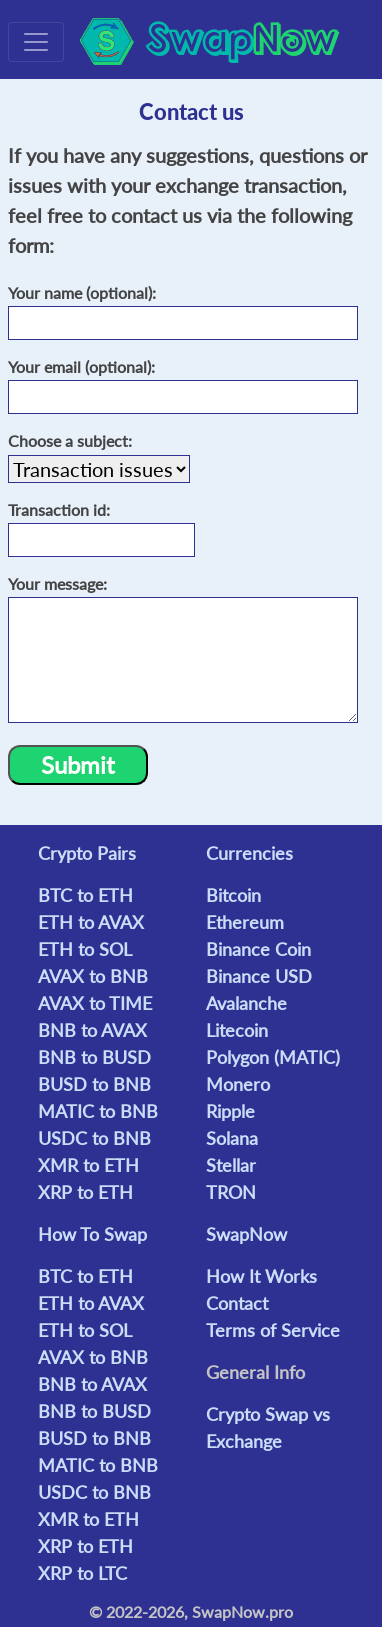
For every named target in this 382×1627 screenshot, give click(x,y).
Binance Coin (258, 949)
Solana (232, 1138)
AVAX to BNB (93, 976)
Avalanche (246, 1003)
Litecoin (237, 1030)
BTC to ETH (85, 895)
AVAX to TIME (95, 1003)
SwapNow (246, 1234)
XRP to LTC (82, 1573)
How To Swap (92, 1234)
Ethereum (245, 922)
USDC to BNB (94, 1138)
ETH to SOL (85, 949)
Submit (78, 764)
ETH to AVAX (91, 922)
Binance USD (259, 976)
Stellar (231, 1165)
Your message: (59, 583)
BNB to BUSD (94, 1057)
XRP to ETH (85, 1192)
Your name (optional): (84, 292)
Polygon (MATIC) (273, 1057)
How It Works (261, 1276)
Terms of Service (273, 1330)
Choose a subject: (72, 440)
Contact (237, 1303)
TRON (231, 1192)
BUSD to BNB (94, 1084)
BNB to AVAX (92, 1030)
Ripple (230, 1111)
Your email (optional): (83, 366)
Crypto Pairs (87, 853)
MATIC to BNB (98, 1111)
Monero (238, 1084)
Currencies (249, 853)
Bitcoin (233, 895)
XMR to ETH (88, 1165)
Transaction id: (61, 509)
